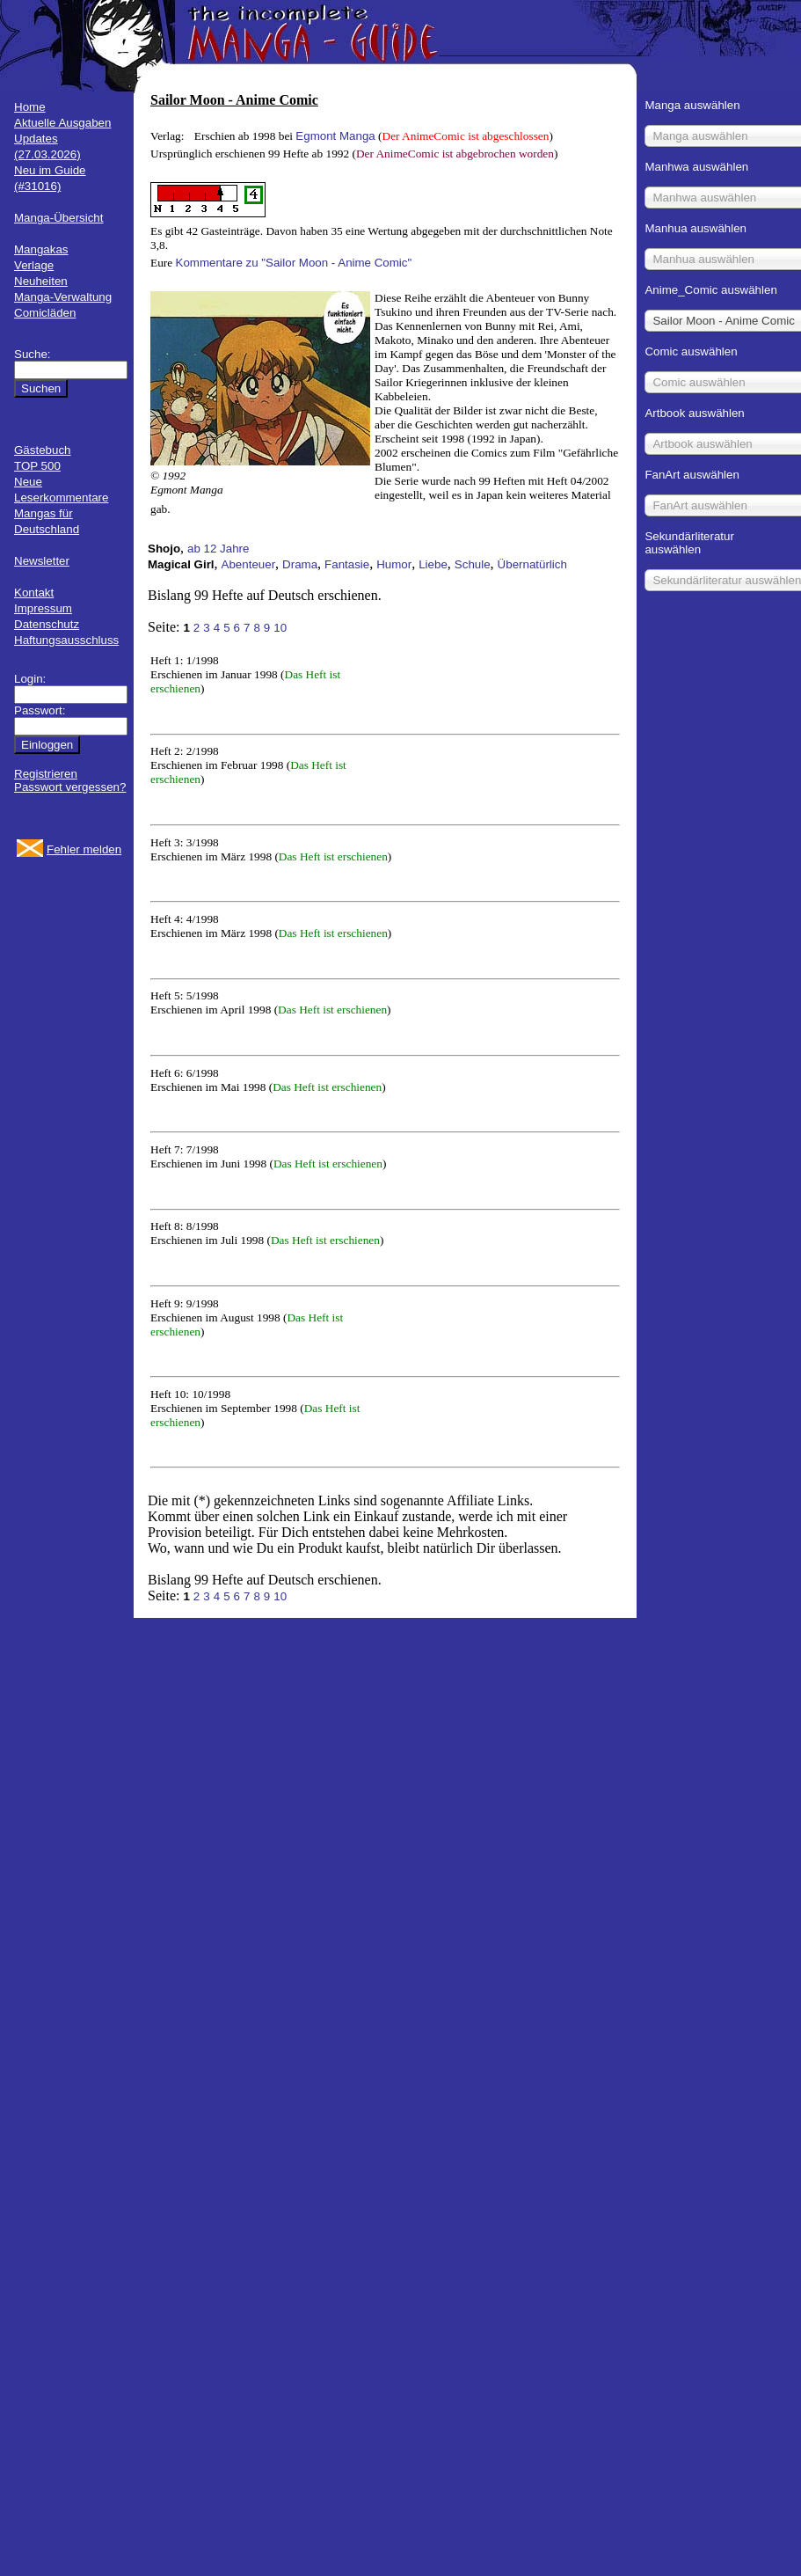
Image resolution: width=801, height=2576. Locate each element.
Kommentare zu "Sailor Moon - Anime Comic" (294, 262)
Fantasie (346, 564)
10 (280, 627)
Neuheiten (41, 281)
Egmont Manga (335, 136)
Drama (299, 564)
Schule (473, 564)
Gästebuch (42, 450)
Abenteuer (249, 564)
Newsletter (41, 560)
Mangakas (41, 249)
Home (30, 106)
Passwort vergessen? (70, 787)
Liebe (433, 564)
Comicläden (45, 312)
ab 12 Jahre (218, 548)
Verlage (34, 265)
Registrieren (45, 773)
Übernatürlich (532, 564)
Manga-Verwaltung (63, 297)
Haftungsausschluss (66, 640)
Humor (393, 564)
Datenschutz (46, 624)
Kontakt (34, 592)
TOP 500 (37, 465)
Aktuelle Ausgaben (62, 122)
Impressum (43, 608)
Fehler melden (84, 849)
